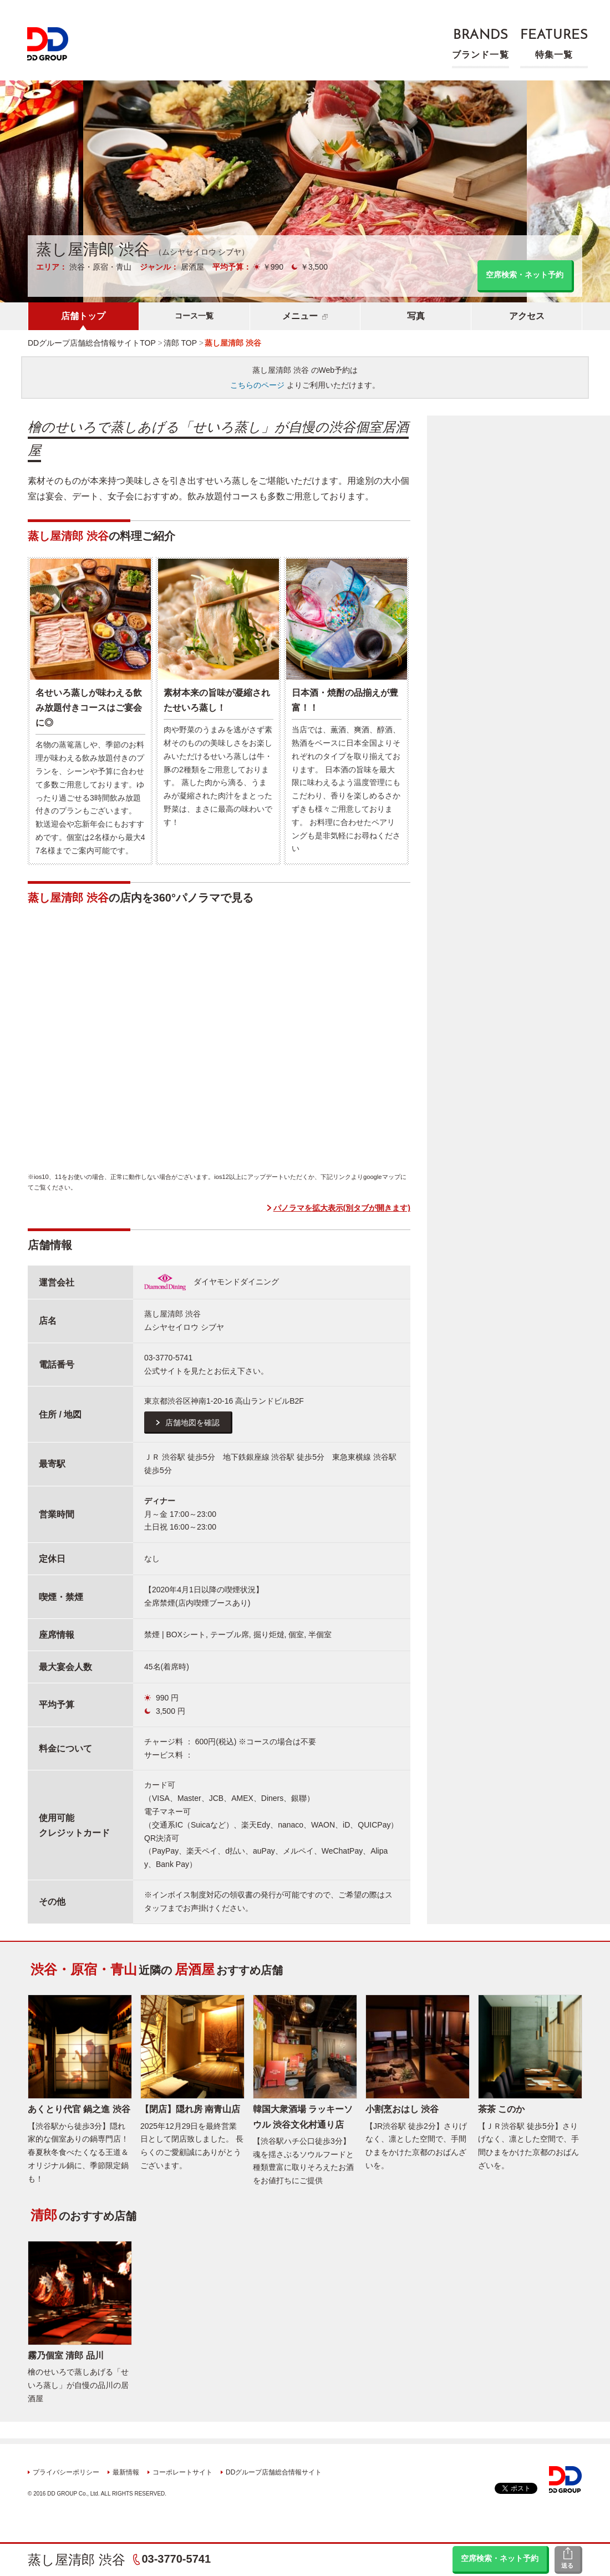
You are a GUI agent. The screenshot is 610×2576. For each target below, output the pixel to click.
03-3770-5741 (176, 2559)
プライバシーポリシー (66, 2472)
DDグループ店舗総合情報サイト (274, 2472)
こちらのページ (257, 385)
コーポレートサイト (182, 2472)
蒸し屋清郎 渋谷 (76, 2559)
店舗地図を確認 (192, 1422)
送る (567, 2565)
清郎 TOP (180, 342)
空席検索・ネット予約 (499, 2558)
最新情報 (126, 2472)
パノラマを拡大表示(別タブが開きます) (341, 1208)
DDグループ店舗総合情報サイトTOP (92, 342)
